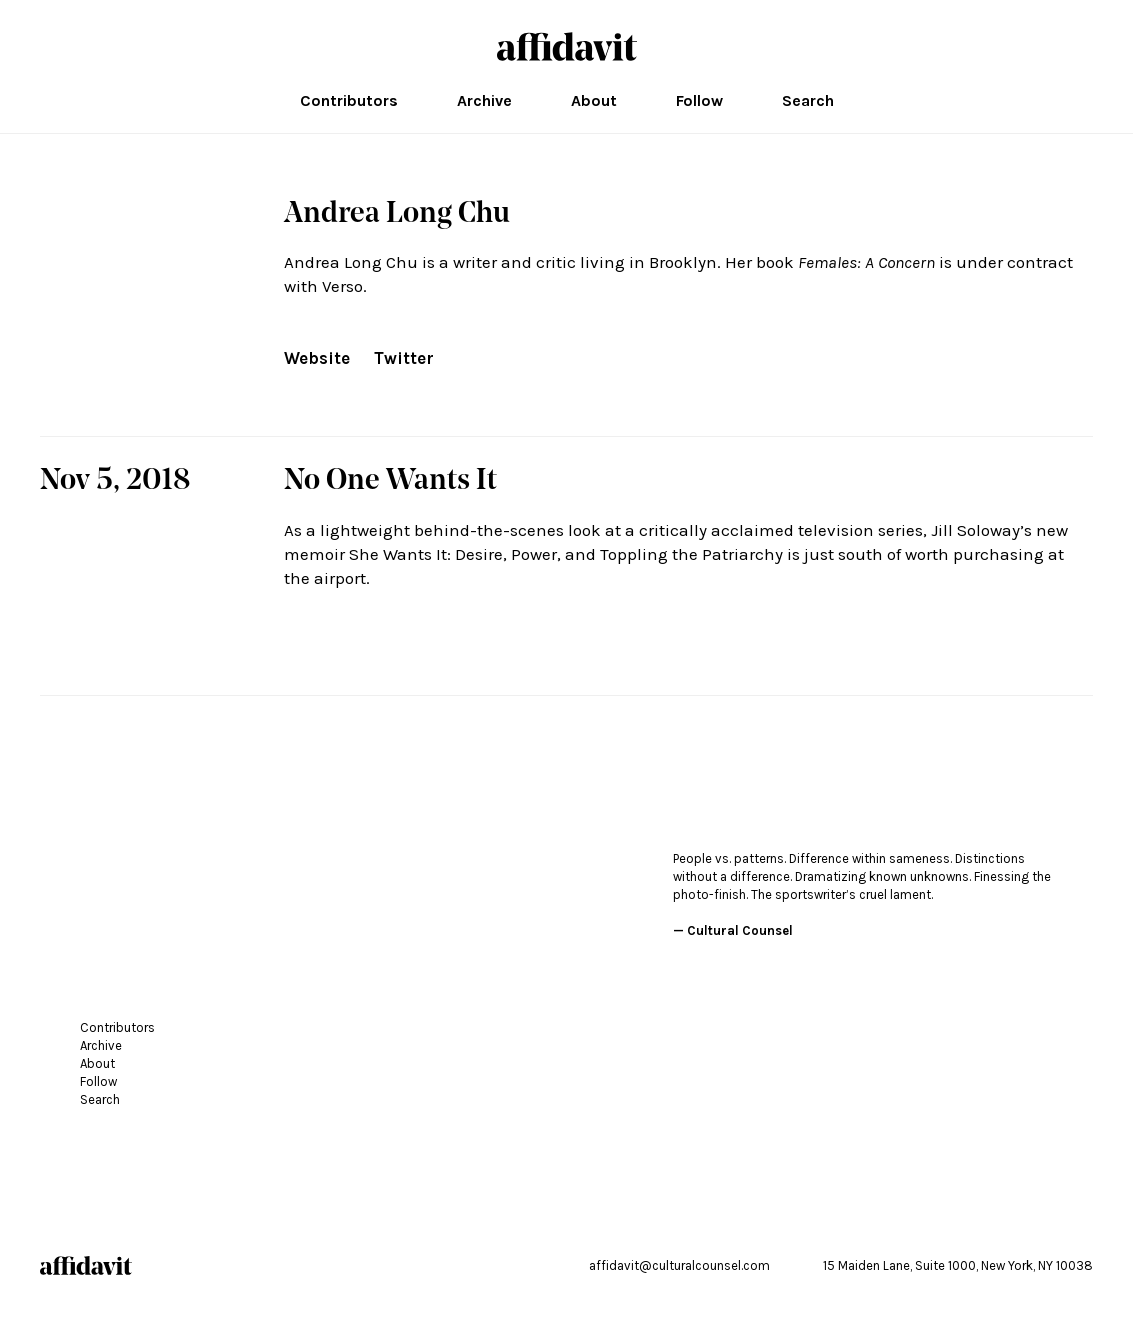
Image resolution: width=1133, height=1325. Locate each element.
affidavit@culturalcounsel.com (679, 1265)
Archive (484, 101)
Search (808, 101)
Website (317, 358)
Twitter (404, 358)
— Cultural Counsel (733, 930)
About (594, 101)
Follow (699, 101)
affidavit (567, 46)
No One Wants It (390, 482)
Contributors (349, 101)
